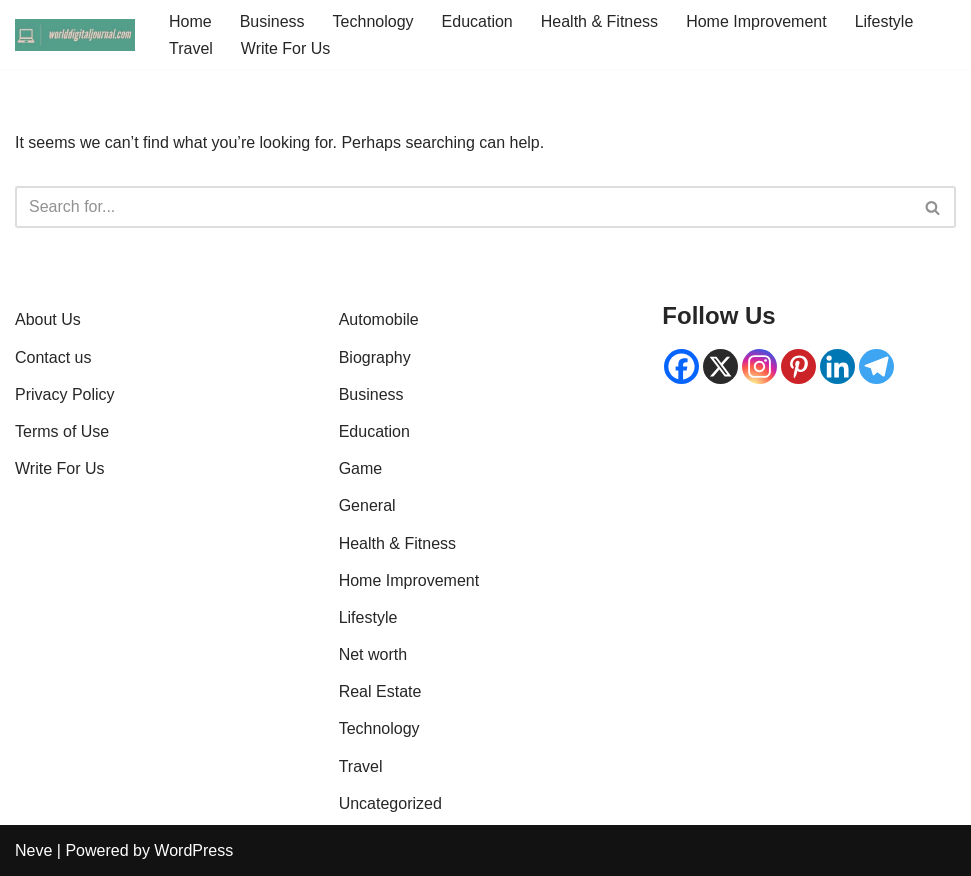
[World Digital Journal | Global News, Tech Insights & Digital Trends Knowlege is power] (75, 35)
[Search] (463, 207)
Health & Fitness (599, 21)
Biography (375, 357)
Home (190, 21)
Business (272, 21)
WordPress (193, 850)
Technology (373, 21)
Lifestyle (884, 21)
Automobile (379, 319)
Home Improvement (756, 21)
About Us (48, 319)
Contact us (53, 357)
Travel (191, 48)
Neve (33, 850)
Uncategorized (390, 803)
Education (477, 21)
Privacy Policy (65, 394)
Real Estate (380, 691)
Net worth (373, 654)
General (367, 505)
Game (361, 468)
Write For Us (285, 48)
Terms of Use (62, 431)
